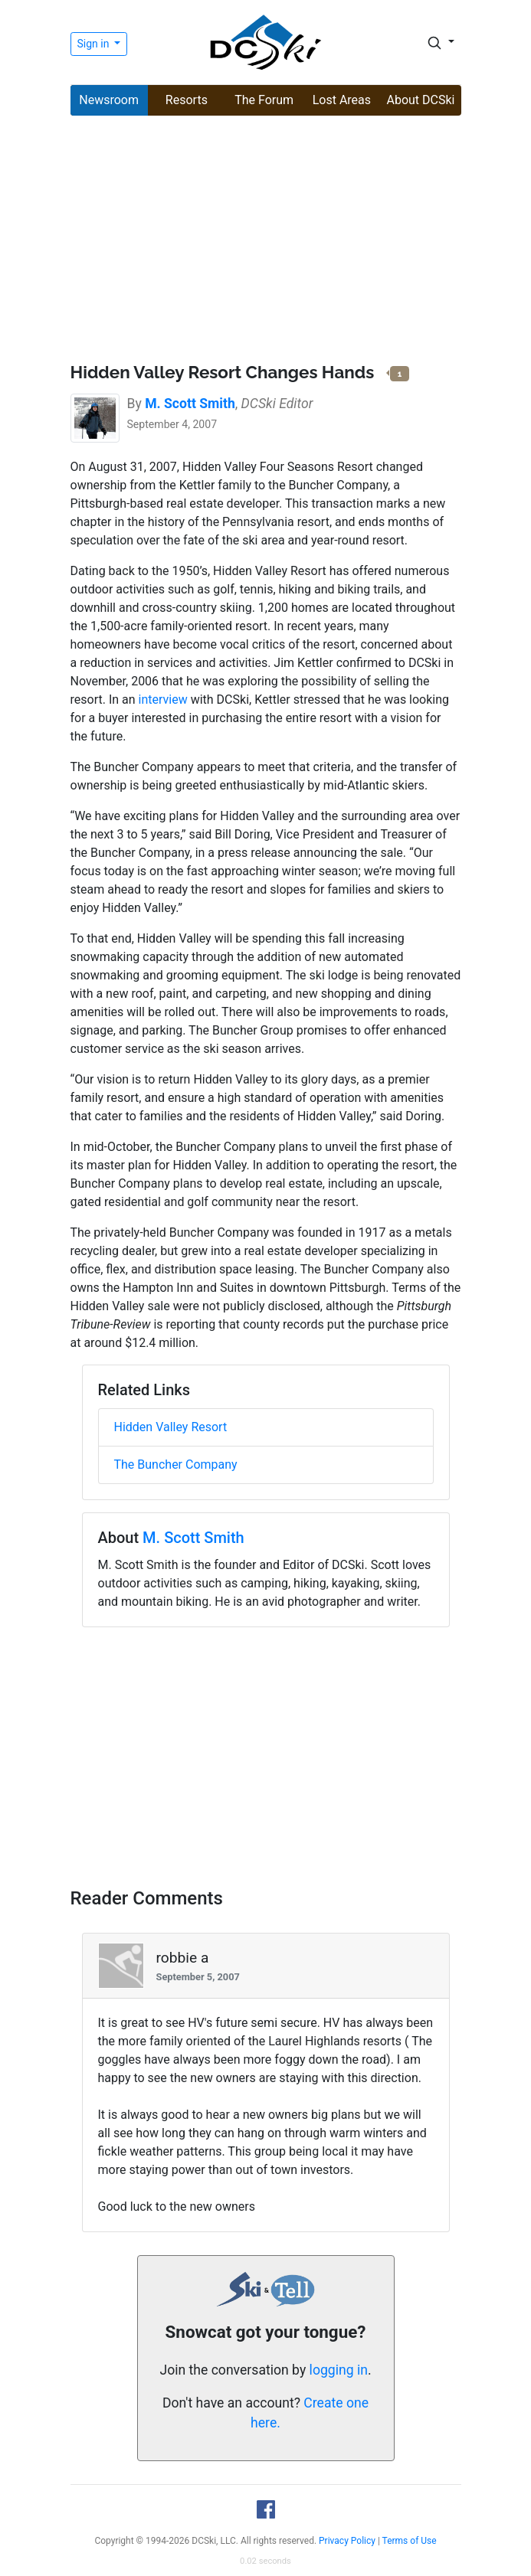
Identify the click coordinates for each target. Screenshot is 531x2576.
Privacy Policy (347, 2540)
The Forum (263, 100)
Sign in (94, 44)
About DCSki (421, 100)
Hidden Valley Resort (171, 1427)
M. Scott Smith (193, 1537)
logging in (339, 2370)
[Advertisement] (265, 241)
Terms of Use (409, 2540)
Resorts (187, 100)
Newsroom (109, 100)
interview (163, 699)
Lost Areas (342, 100)
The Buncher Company (176, 1464)
